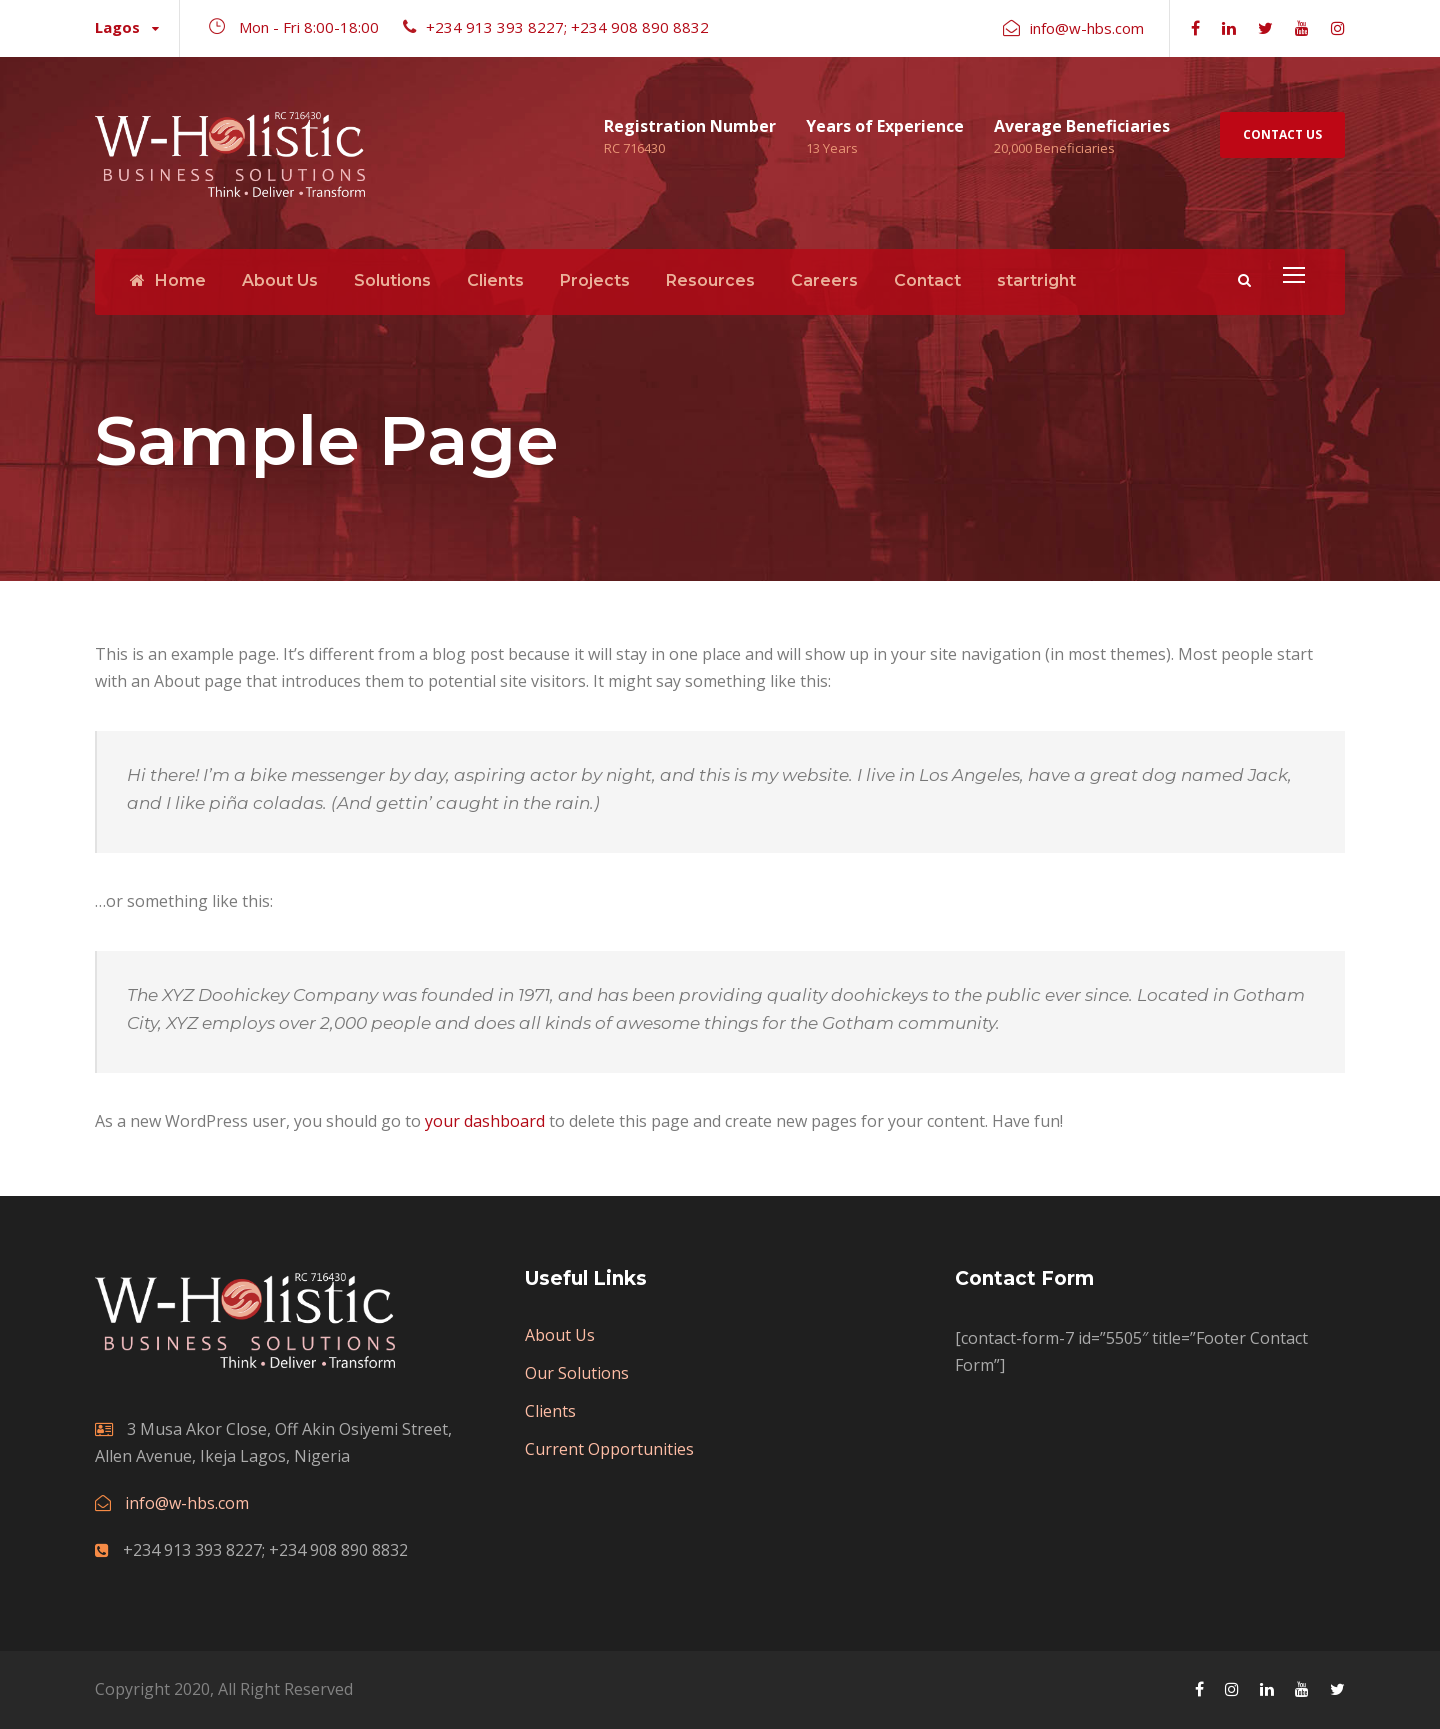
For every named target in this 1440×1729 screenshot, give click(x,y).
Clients (495, 280)
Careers (824, 280)
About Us (280, 280)
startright (1036, 280)
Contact (927, 280)
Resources (710, 280)
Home (168, 280)
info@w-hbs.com (187, 1503)
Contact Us (1282, 134)
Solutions (392, 280)
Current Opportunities (609, 1449)
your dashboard (485, 1121)
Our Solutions (577, 1373)
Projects (595, 280)
